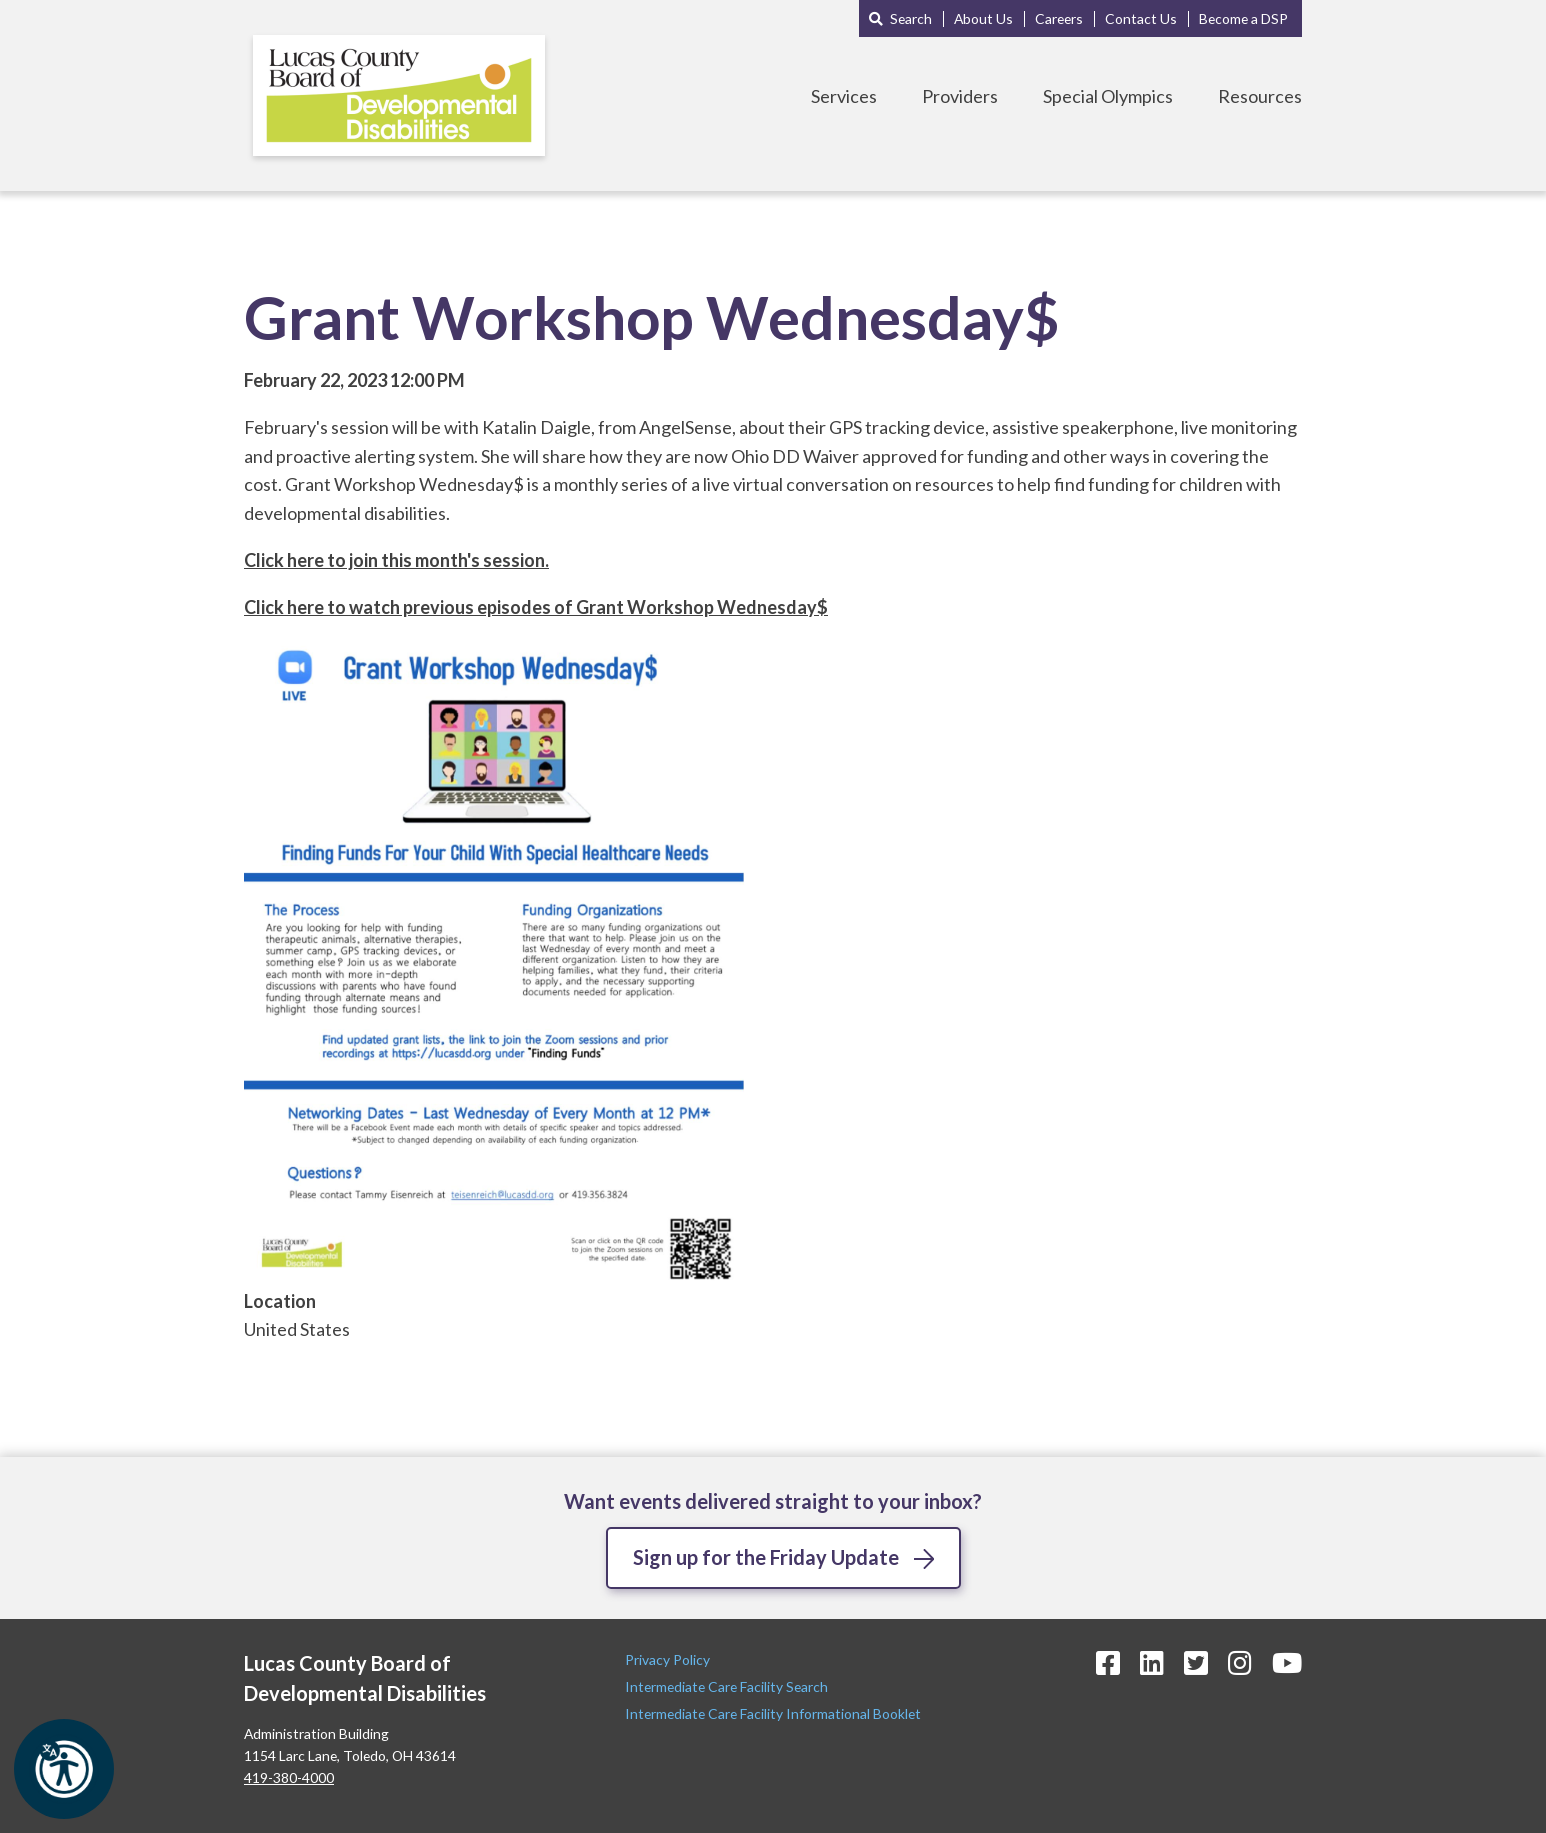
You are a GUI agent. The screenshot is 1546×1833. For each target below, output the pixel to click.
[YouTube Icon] (1287, 1662)
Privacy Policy (669, 1659)
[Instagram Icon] (1240, 1662)
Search (911, 18)
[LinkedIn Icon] (1152, 1662)
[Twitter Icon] (1196, 1662)
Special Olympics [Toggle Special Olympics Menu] (1108, 96)
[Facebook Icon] (1108, 1662)
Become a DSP (1243, 18)
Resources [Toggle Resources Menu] (1260, 96)
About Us (983, 18)
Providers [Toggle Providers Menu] (960, 96)
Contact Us (1141, 18)
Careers (1059, 18)
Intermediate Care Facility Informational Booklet (773, 1713)
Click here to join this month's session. (396, 560)
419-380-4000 (289, 1777)
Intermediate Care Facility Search (728, 1686)
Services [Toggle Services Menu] (844, 96)
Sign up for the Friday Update (766, 1557)
